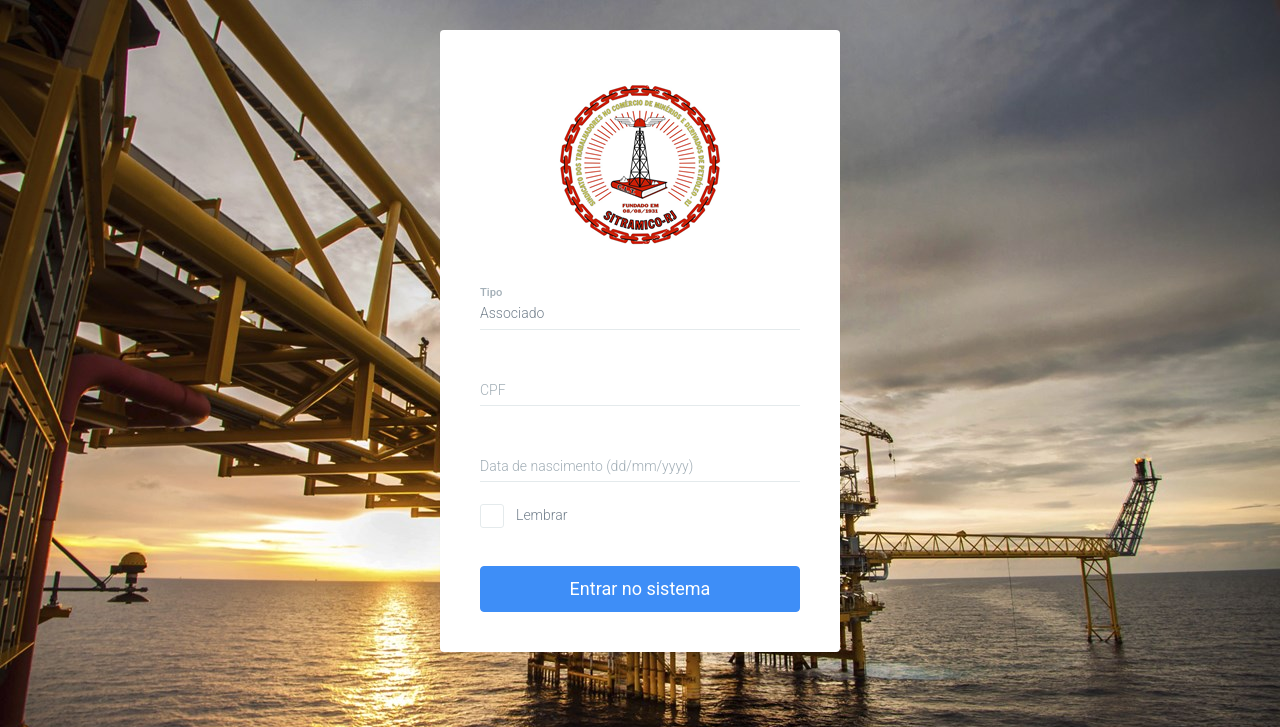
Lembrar (541, 512)
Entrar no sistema (640, 585)
